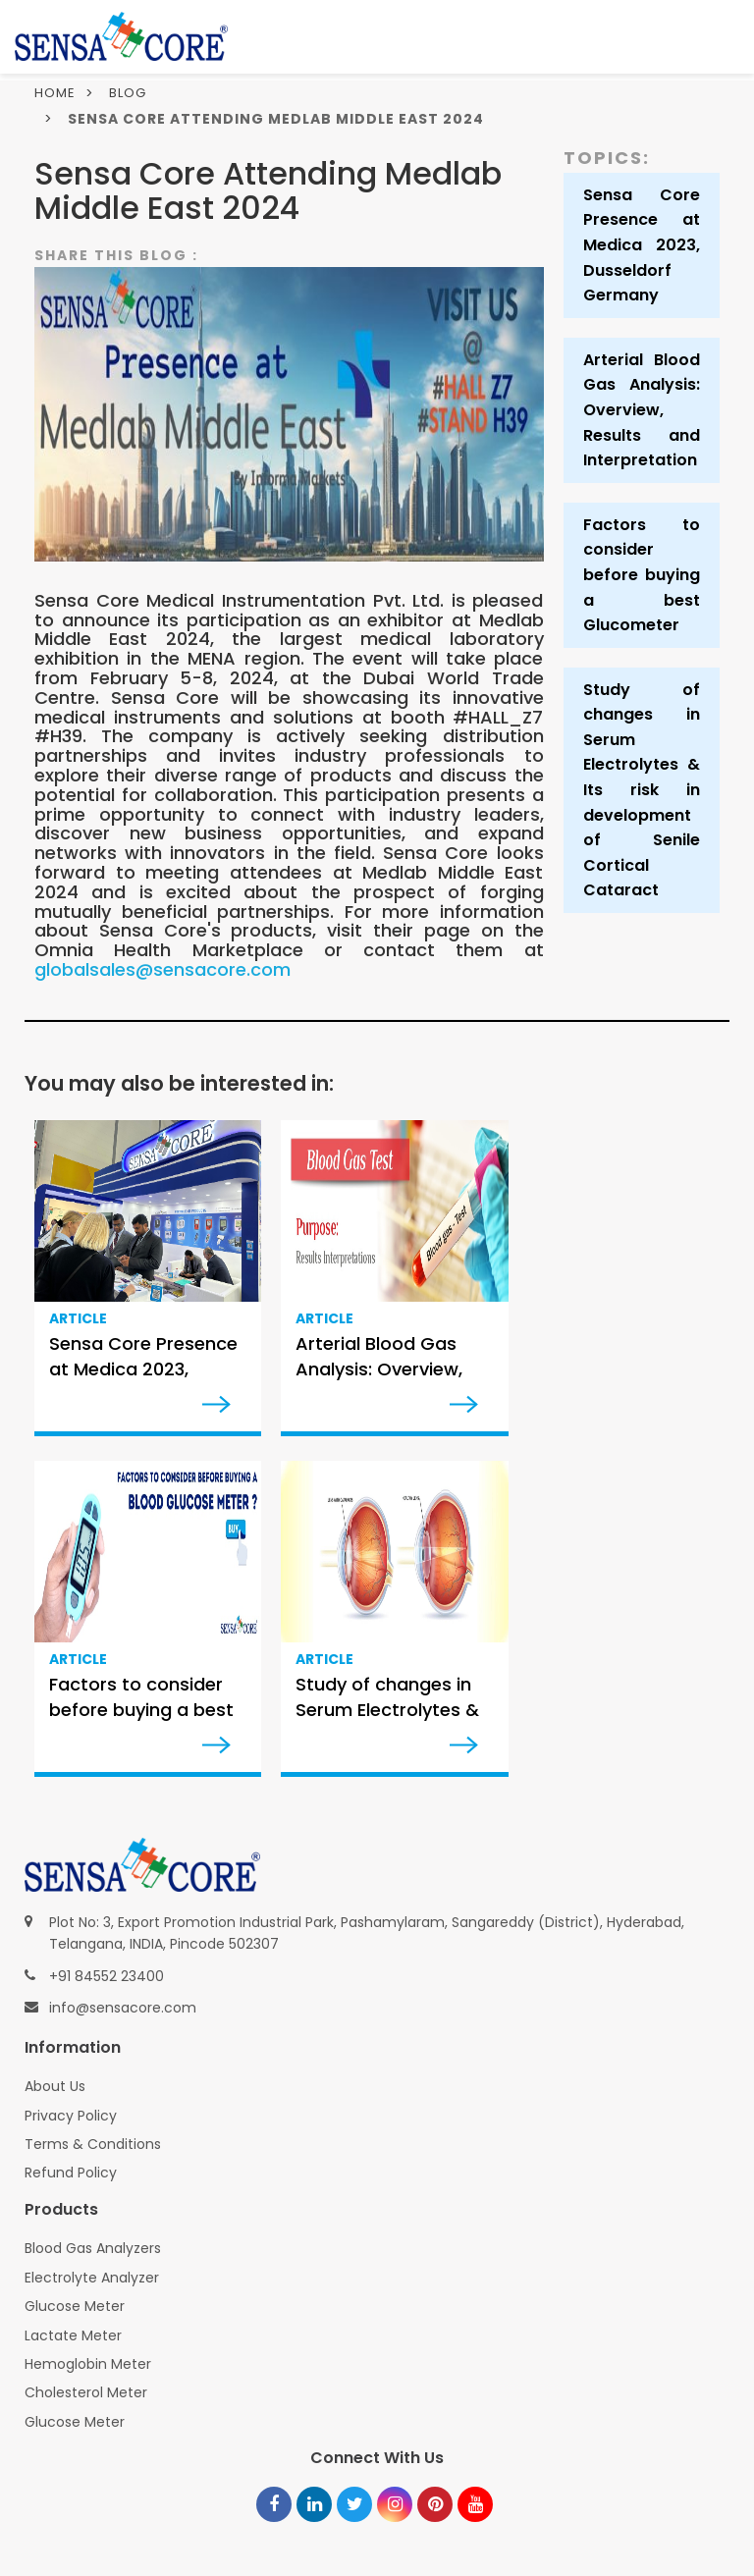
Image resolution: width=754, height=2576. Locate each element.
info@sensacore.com (122, 2007)
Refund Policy (71, 2172)
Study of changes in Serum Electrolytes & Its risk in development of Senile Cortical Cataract (642, 790)
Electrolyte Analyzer (92, 2277)
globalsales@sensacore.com (162, 969)
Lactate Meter (73, 2335)
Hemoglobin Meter (88, 2364)
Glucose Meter (75, 2306)
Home (55, 92)
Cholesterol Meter (86, 2392)
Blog (127, 92)
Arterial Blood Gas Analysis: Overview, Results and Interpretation (642, 410)
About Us (55, 2086)
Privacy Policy (71, 2115)
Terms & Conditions (93, 2144)
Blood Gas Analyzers (93, 2248)
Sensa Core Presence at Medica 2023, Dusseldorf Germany (642, 245)
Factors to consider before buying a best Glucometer (642, 574)
